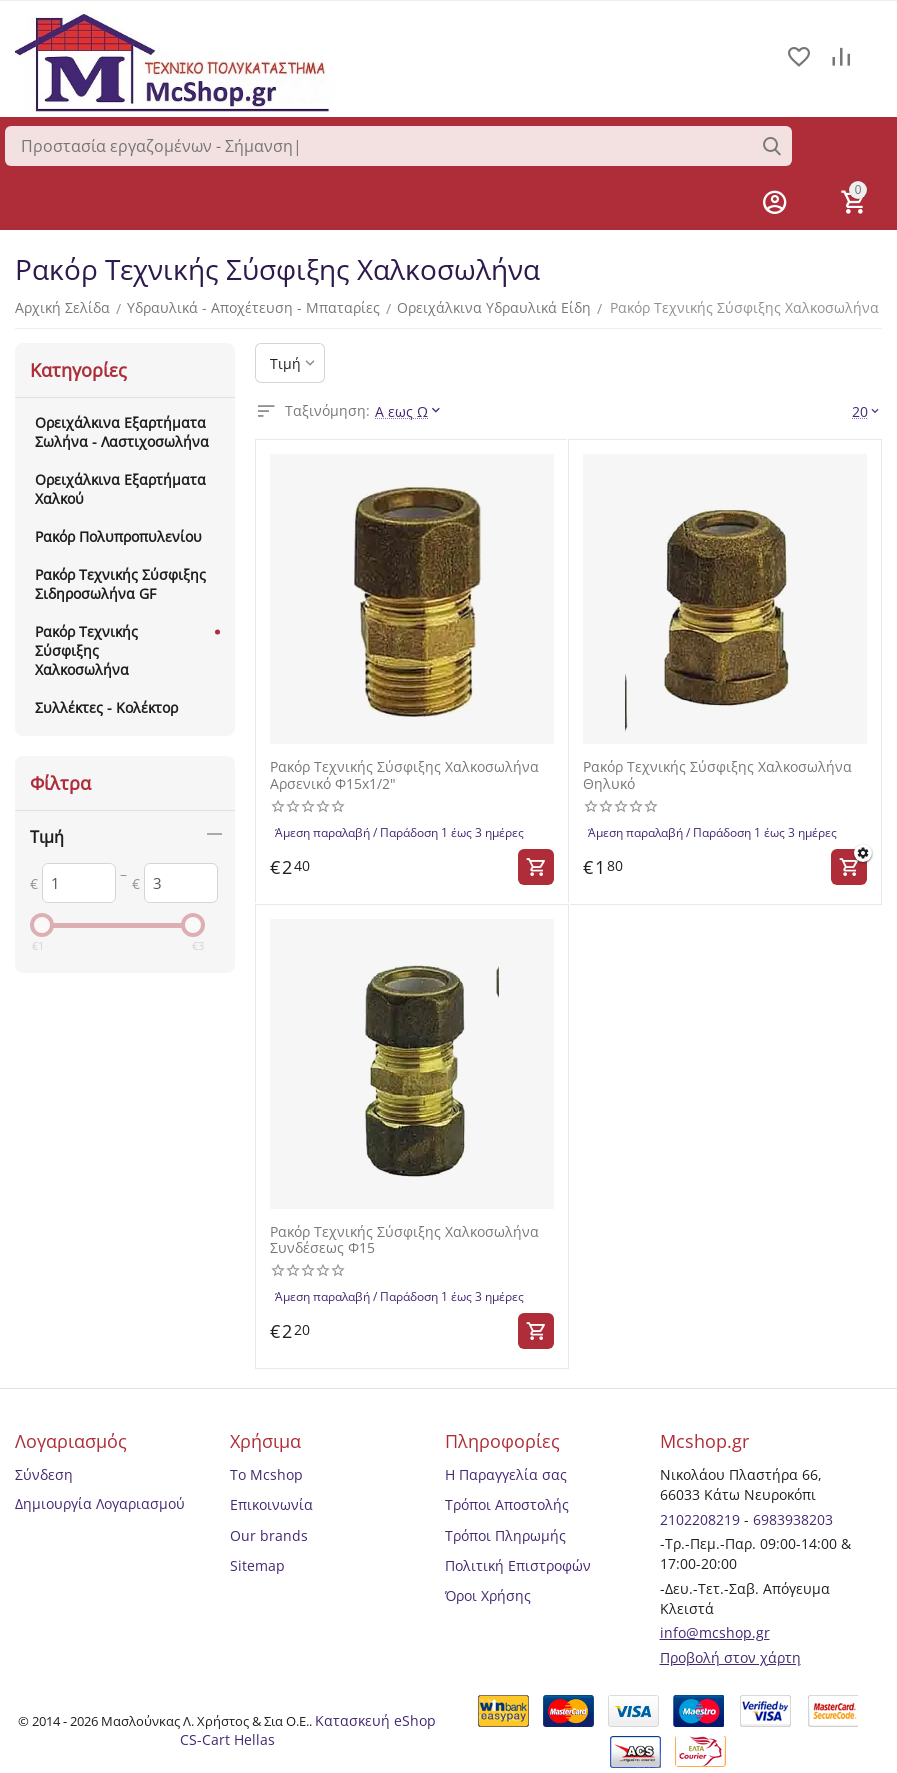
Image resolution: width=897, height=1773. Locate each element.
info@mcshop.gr (715, 1632)
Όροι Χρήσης (488, 1595)
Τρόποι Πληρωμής (505, 1535)
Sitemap (257, 1565)
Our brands (269, 1535)
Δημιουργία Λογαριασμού (100, 1503)
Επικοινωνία (271, 1504)
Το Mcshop (266, 1474)
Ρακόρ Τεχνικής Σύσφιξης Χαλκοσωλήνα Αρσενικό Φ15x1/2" (404, 776)
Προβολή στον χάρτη (730, 1657)
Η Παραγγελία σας (506, 1474)
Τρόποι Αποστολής (507, 1504)
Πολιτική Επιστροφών (518, 1565)
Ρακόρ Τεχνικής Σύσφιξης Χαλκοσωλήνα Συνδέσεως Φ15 (404, 1241)
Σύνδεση (44, 1474)
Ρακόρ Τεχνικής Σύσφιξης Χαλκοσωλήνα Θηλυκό (717, 776)
